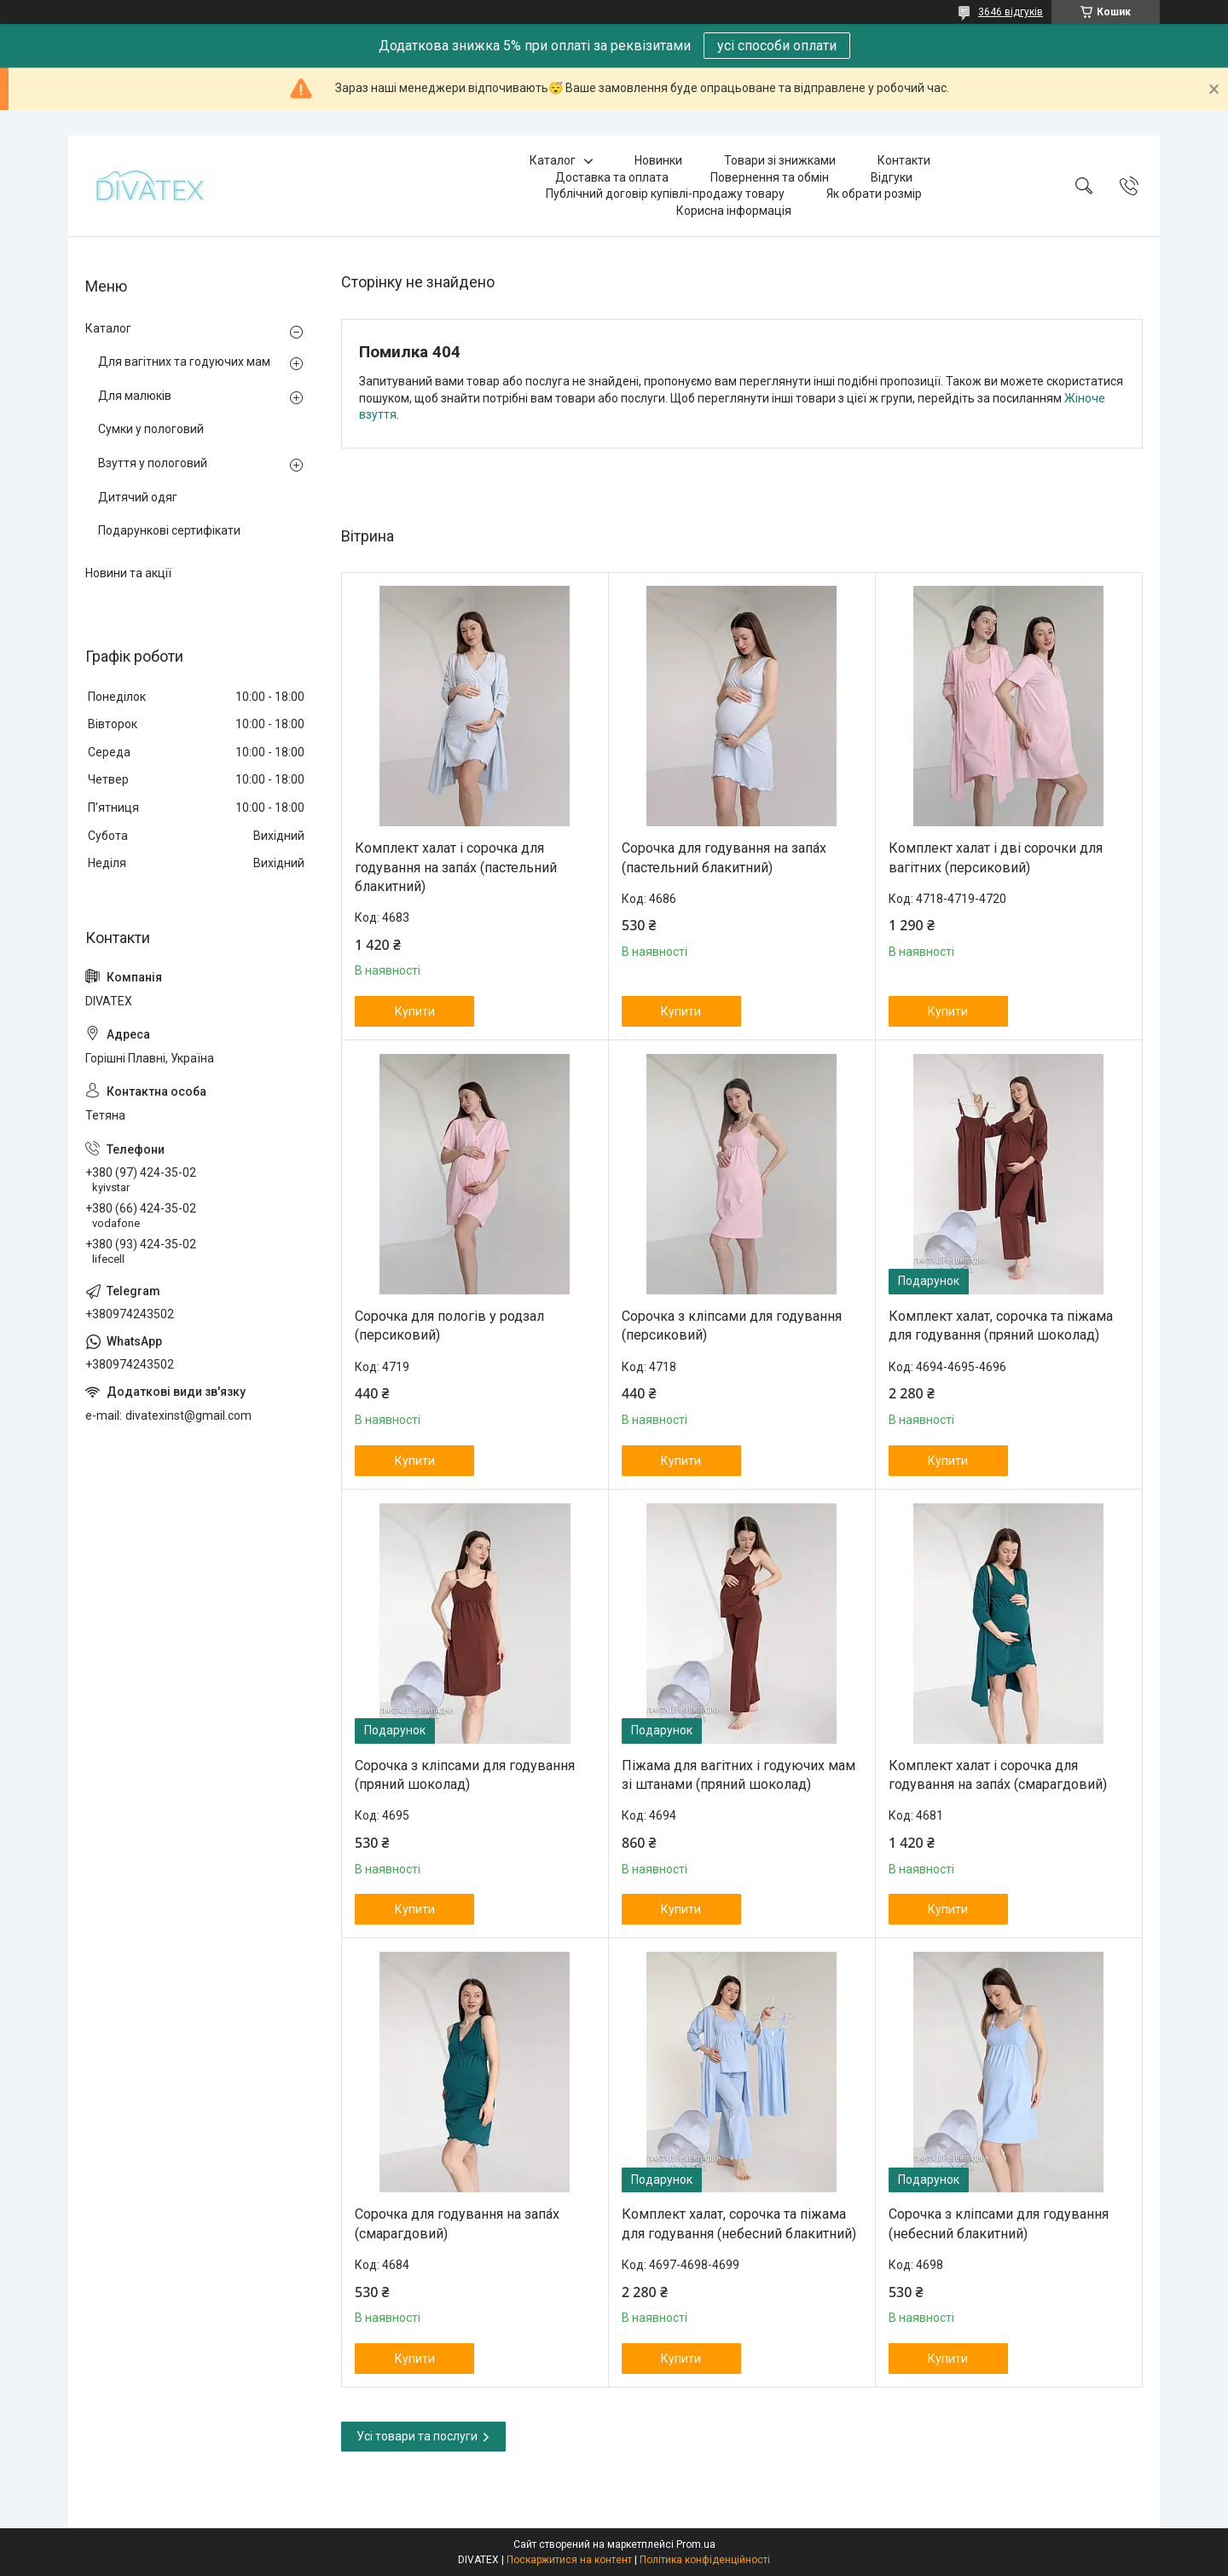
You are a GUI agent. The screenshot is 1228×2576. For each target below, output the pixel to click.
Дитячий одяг (137, 497)
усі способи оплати (777, 46)
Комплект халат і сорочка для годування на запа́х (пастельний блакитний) (456, 867)
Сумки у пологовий (151, 429)
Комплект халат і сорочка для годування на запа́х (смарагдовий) (998, 1774)
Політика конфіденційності (705, 2560)
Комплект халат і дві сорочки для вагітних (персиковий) (996, 857)
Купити (415, 1011)
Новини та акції (128, 573)
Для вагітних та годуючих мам (184, 361)
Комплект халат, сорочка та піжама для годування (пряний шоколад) (1001, 1325)
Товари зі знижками (780, 160)
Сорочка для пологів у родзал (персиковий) (449, 1325)
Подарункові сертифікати (169, 530)
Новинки (658, 160)
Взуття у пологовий (152, 463)
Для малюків (134, 395)
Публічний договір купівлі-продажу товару (665, 193)
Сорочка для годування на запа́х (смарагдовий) (457, 2223)
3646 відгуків (1010, 12)
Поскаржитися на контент (569, 2560)
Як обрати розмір (874, 193)
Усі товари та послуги (417, 2436)
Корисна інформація (733, 210)
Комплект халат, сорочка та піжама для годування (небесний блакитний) (739, 2223)
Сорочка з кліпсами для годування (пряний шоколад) (465, 1774)
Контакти (904, 160)
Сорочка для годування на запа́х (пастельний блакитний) (724, 857)
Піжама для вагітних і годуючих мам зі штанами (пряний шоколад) (738, 1774)
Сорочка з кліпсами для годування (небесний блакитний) (999, 2223)
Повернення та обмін (769, 177)
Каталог (553, 160)
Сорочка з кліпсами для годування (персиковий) (732, 1325)
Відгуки (891, 177)
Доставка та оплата (612, 177)
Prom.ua (695, 2544)
